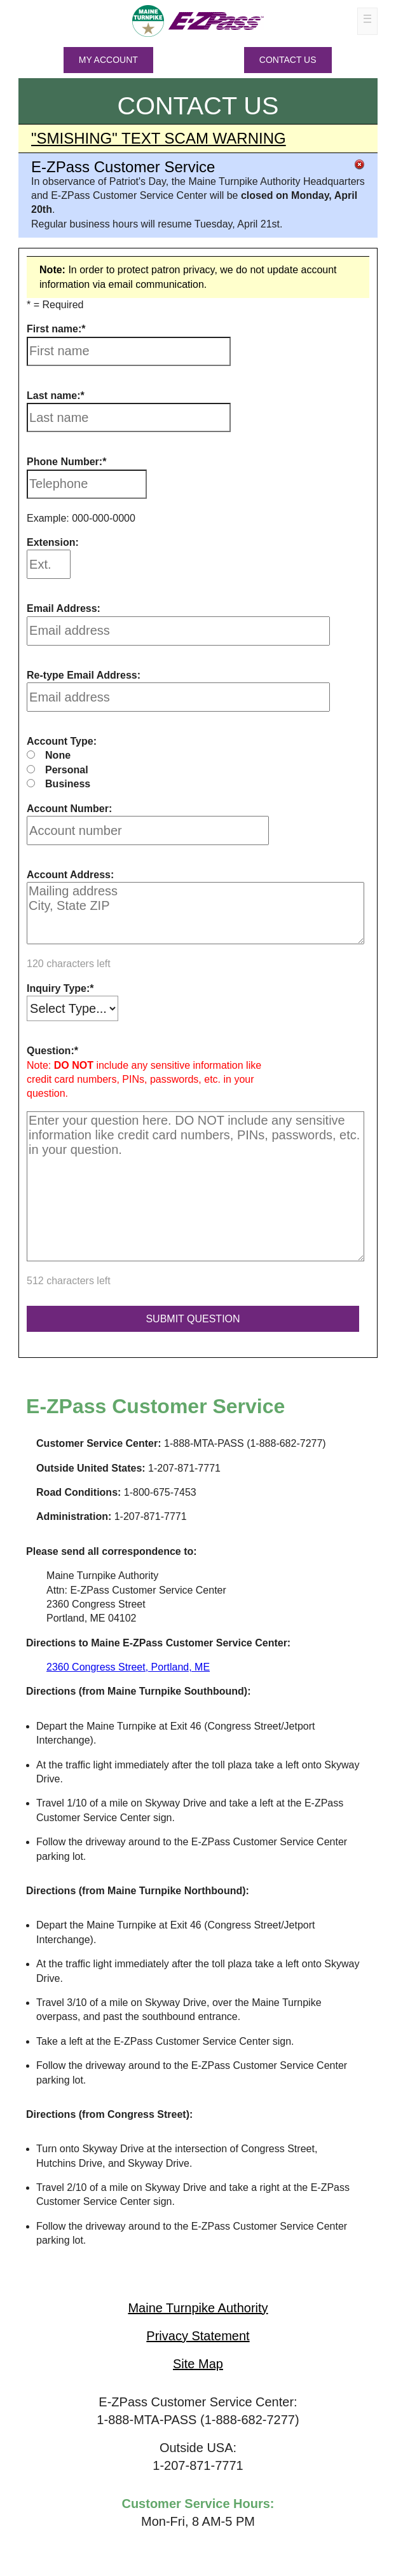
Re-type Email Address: (83, 675)
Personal (66, 769)
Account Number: (69, 808)
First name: (54, 328)
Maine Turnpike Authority (198, 2308)
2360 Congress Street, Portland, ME (128, 1667)
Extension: (53, 542)
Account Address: (70, 874)
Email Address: (63, 608)
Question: (50, 1050)
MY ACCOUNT (108, 60)
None (58, 755)
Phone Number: (64, 461)
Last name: (53, 395)
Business (67, 783)
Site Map (198, 2364)
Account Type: (62, 741)
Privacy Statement (197, 2336)
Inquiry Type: (58, 988)
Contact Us (288, 60)
